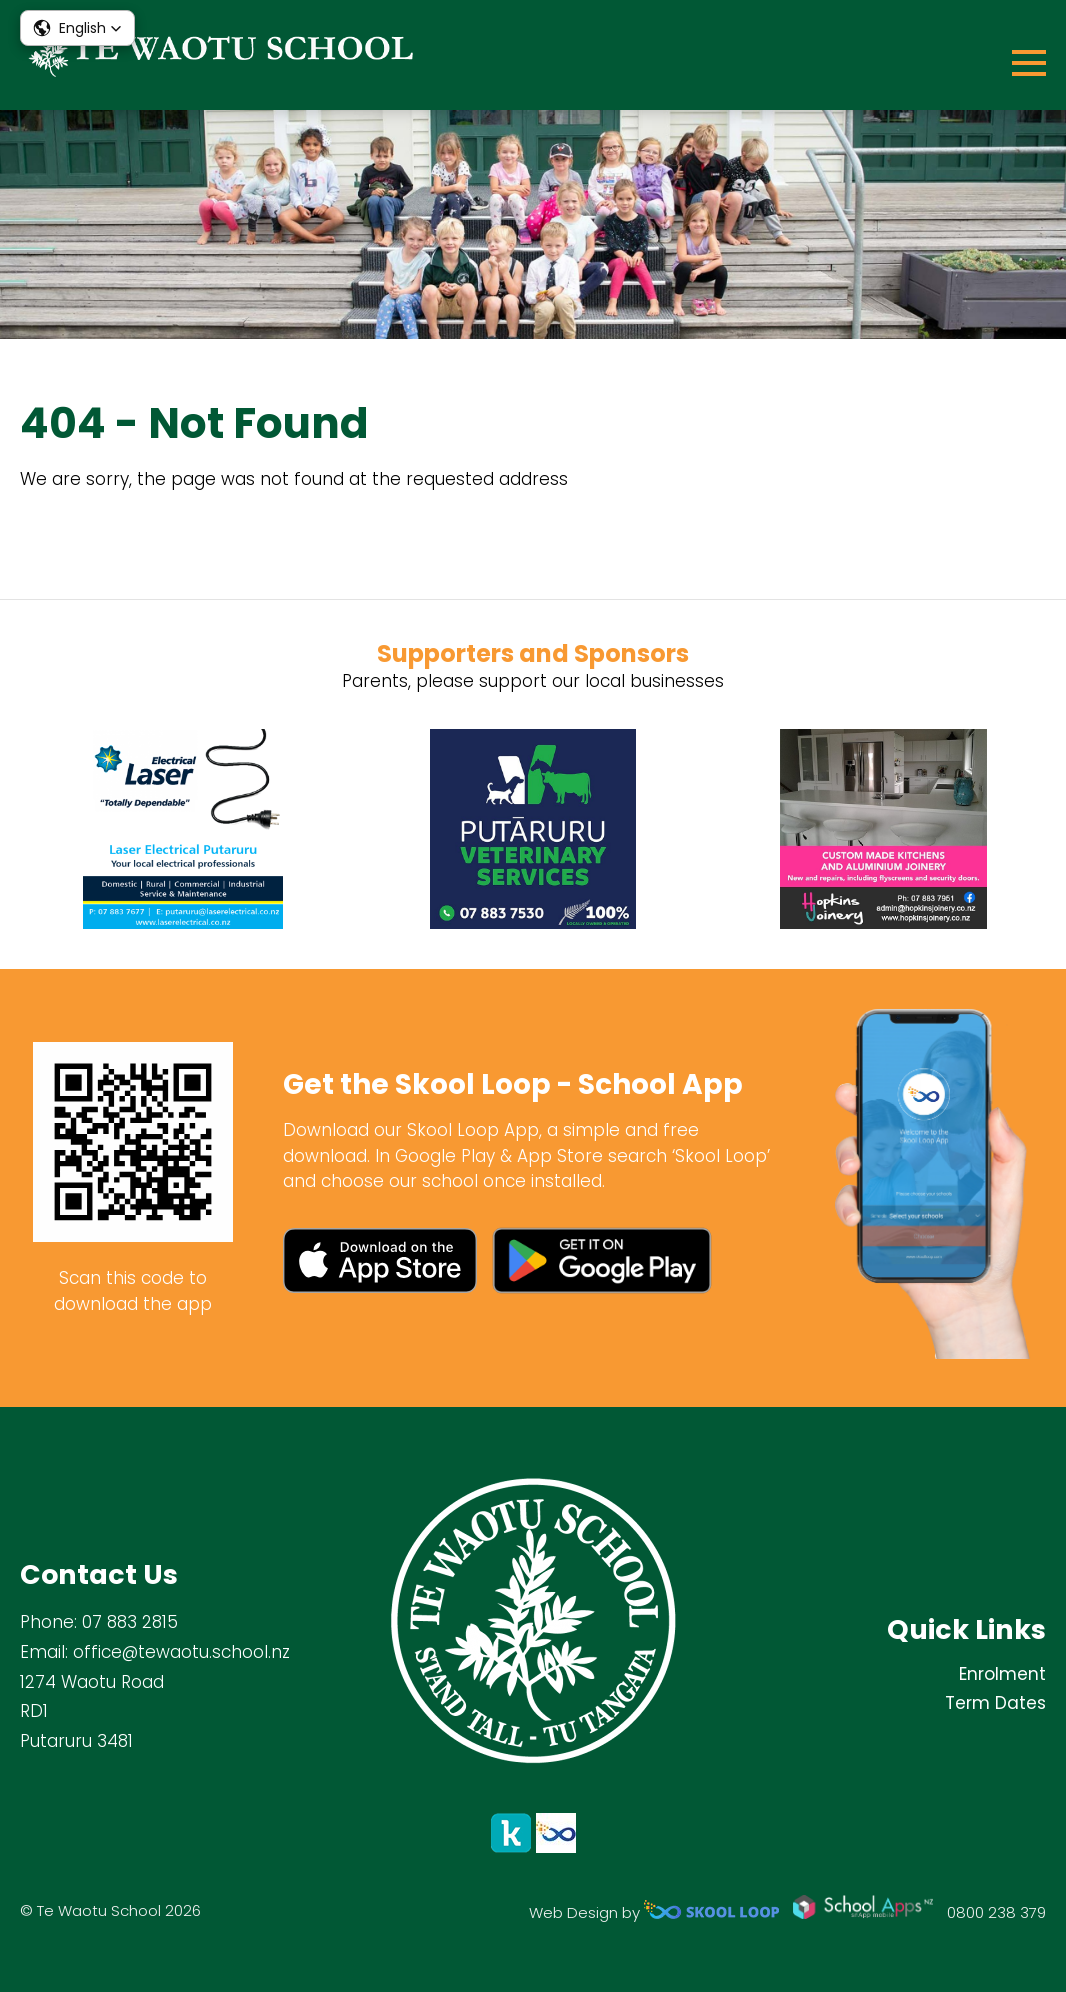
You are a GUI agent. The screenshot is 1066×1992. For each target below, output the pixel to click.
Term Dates (995, 1703)
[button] (77, 28)
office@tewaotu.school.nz (181, 1652)
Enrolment (1002, 1674)
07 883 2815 (130, 1622)
